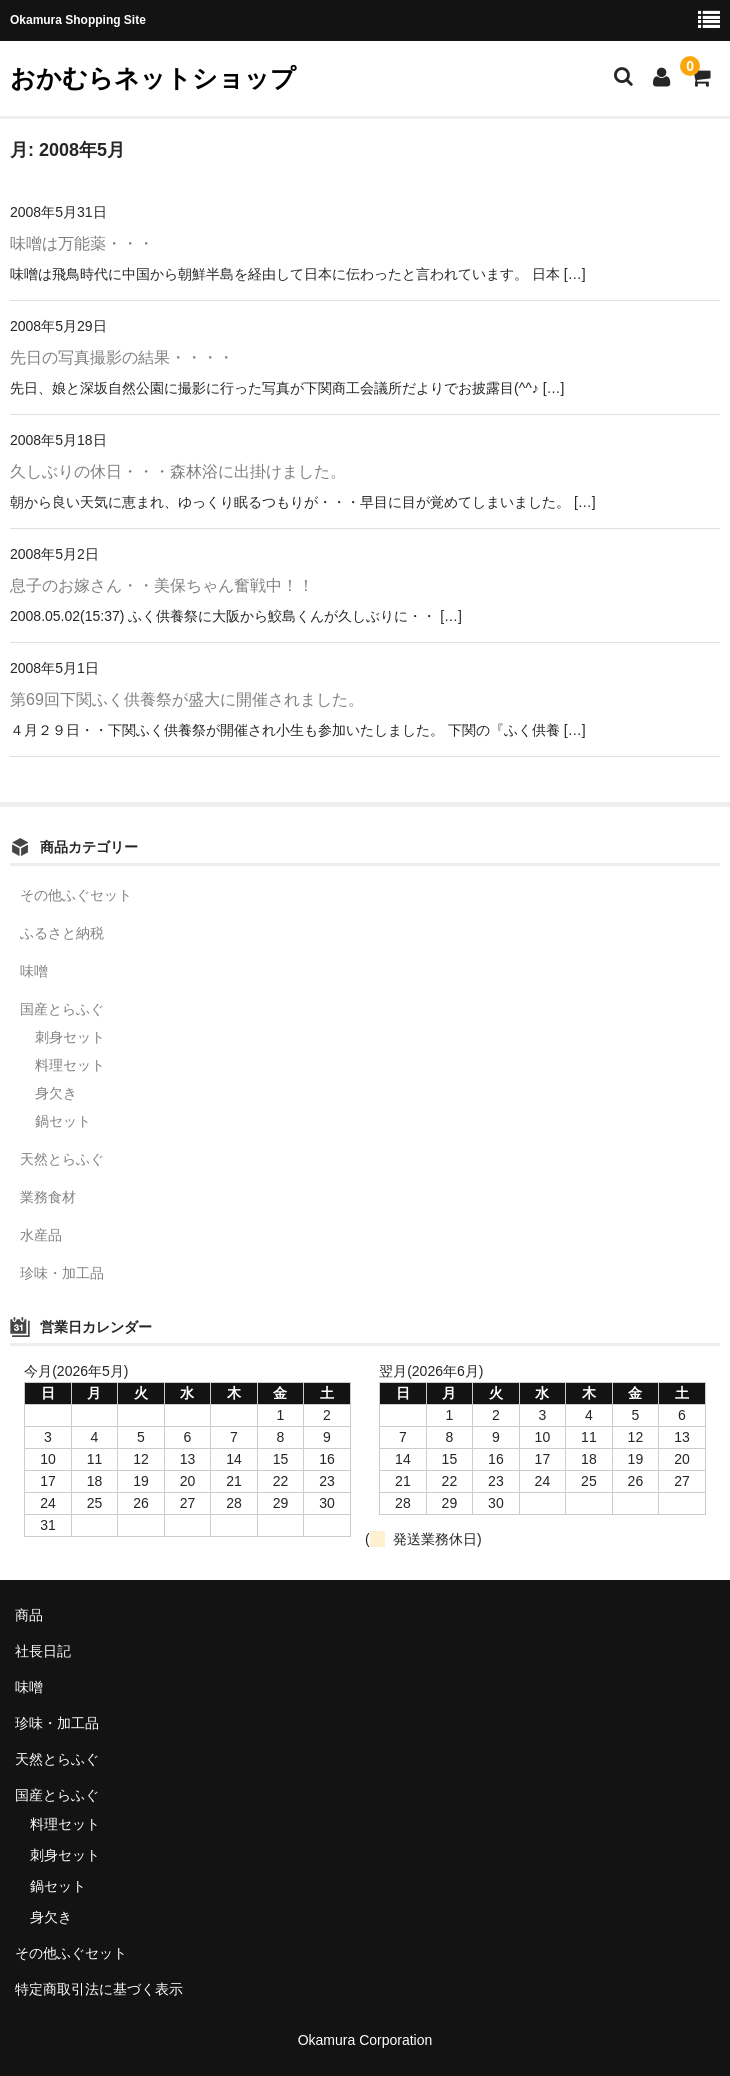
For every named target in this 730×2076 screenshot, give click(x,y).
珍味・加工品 (62, 1273)
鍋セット (63, 1121)
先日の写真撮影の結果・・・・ (122, 357)
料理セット (70, 1065)
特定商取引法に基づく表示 (99, 1989)
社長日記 (43, 1651)
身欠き (56, 1093)
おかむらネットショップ (153, 78)
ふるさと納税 (62, 933)
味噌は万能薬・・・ (82, 243)
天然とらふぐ (62, 1159)
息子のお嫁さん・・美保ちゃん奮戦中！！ (162, 585)
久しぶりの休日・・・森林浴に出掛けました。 (178, 471)
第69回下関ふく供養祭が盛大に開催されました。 (187, 699)
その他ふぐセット (76, 895)
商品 (29, 1615)
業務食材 (48, 1197)
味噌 (34, 971)
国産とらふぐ (62, 1009)
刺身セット (70, 1037)
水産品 (41, 1235)
